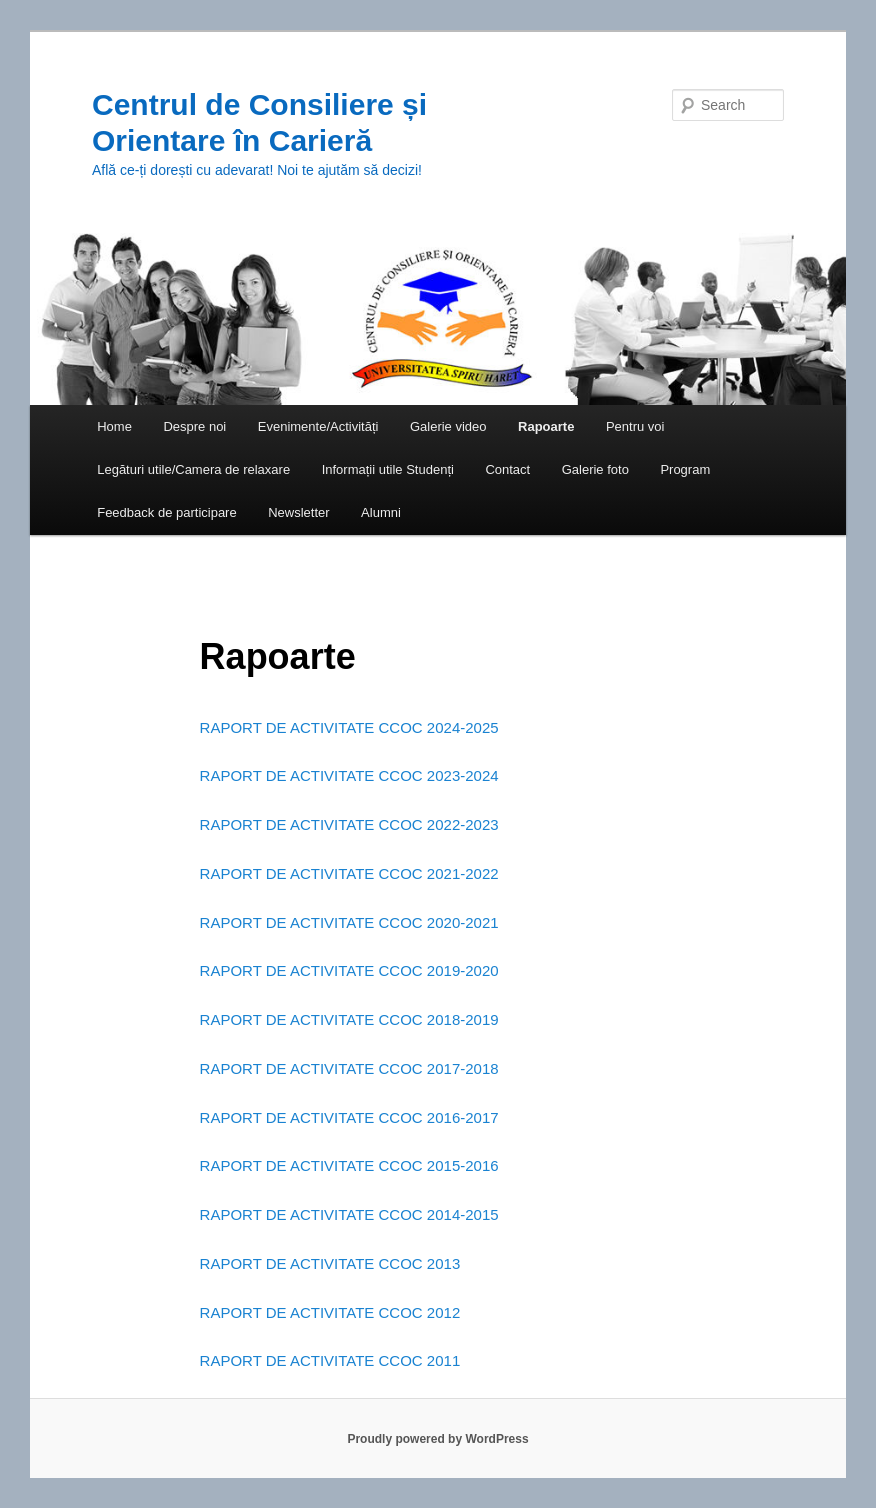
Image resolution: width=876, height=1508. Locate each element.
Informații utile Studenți (388, 469)
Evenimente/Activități (318, 426)
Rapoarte (546, 426)
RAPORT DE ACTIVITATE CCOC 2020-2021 (349, 922)
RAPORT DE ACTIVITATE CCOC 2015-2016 (349, 1165)
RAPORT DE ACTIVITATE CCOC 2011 (330, 1360)
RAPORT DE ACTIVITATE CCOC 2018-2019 (349, 1019)
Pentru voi (635, 426)
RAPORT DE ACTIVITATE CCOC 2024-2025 (349, 727)
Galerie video (448, 426)
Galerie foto (595, 469)
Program (685, 469)
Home (114, 426)
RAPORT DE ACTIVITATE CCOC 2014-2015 (349, 1214)
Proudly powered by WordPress (437, 1439)
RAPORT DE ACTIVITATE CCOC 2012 (330, 1312)
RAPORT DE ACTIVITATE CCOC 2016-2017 (349, 1117)
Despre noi (194, 426)
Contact (507, 469)
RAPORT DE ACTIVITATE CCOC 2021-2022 (349, 873)
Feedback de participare (166, 512)
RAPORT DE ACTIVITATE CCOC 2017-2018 (349, 1068)
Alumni (381, 512)
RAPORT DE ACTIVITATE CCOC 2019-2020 (349, 970)
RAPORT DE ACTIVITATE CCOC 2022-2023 (349, 824)
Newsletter (298, 512)
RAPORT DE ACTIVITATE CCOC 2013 (330, 1263)
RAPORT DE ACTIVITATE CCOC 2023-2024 (349, 775)
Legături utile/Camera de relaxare (193, 469)
